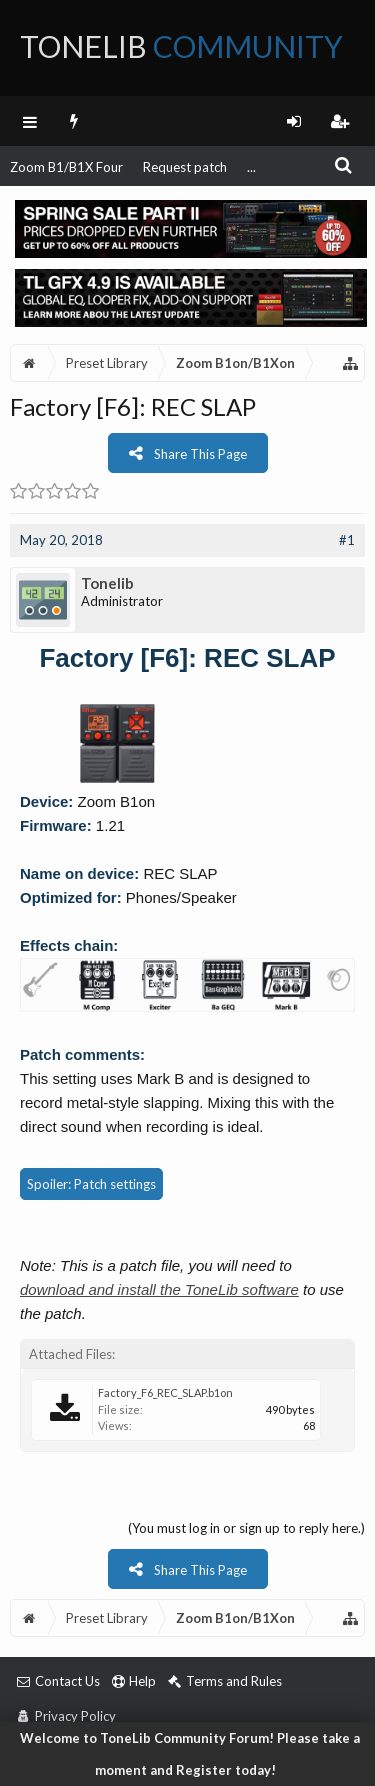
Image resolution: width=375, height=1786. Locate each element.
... (251, 167)
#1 (347, 540)
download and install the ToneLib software (159, 1289)
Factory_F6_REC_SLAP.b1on (165, 1392)
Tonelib (107, 583)
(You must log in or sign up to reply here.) (246, 1528)
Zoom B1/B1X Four (66, 167)
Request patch (185, 167)
